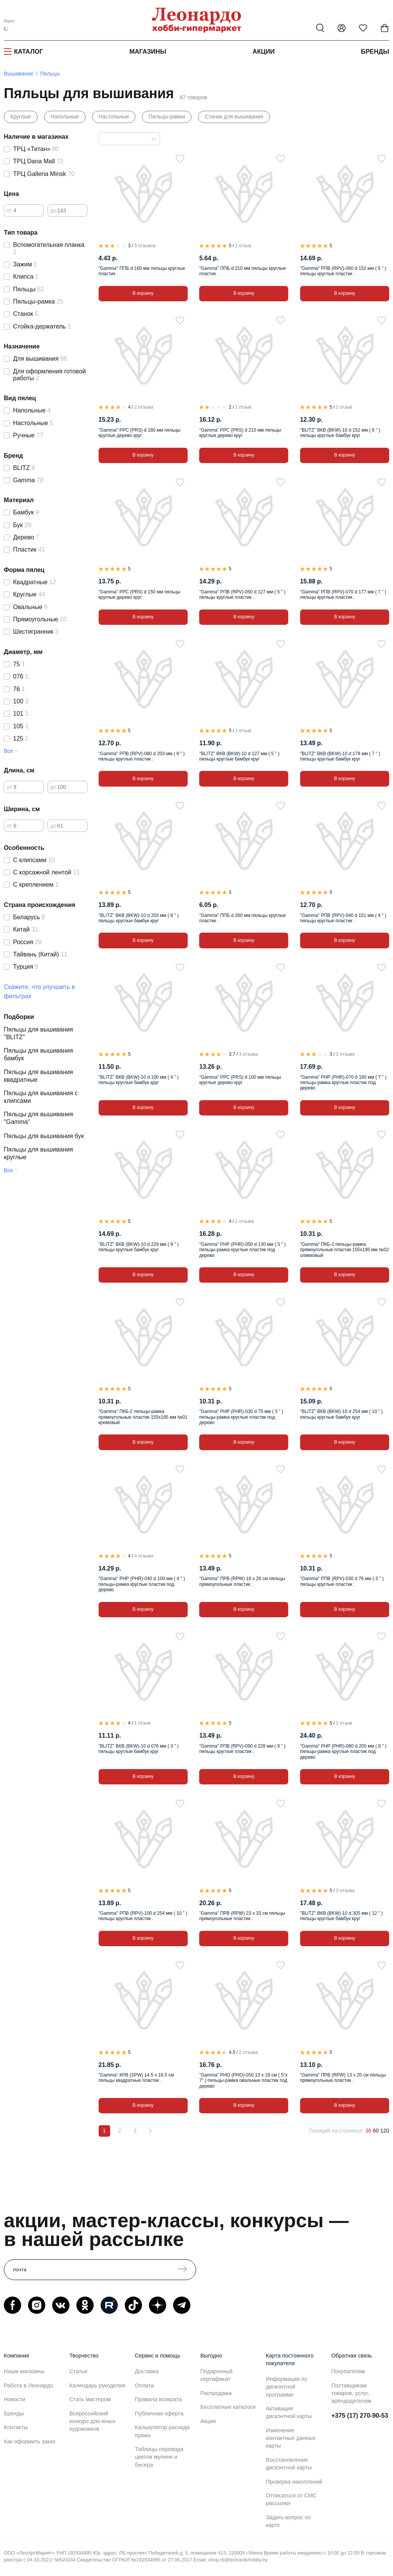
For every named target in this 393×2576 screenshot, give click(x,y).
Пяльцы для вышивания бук (44, 1136)
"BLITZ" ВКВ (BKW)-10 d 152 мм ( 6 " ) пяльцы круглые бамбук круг (340, 432)
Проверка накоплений (294, 2482)
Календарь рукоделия (97, 2385)
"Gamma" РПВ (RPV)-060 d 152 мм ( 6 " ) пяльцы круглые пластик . (343, 271)
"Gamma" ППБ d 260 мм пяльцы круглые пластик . (242, 918)
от (9, 210)
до (53, 210)
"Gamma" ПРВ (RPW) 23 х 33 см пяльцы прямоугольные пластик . (242, 1916)
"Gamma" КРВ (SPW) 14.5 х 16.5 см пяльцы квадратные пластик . (136, 2077)
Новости (14, 2399)
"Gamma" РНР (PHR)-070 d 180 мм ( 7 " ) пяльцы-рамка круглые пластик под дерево (343, 1082)
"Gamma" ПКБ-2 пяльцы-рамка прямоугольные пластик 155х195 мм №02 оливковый (344, 1250)
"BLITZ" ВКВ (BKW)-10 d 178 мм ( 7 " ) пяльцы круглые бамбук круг (340, 756)
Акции (264, 51)
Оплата (144, 2385)
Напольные (65, 116)
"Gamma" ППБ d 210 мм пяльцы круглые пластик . (242, 271)
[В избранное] (180, 158)
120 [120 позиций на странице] (384, 2131)
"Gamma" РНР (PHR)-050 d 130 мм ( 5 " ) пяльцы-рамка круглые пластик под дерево (242, 1250)
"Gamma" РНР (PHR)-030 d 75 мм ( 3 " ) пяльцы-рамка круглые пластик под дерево (241, 1417)
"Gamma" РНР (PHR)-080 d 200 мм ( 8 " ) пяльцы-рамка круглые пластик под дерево (343, 1751)
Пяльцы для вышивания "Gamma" (38, 1118)
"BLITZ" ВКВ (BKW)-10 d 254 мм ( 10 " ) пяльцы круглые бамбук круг (341, 1414)
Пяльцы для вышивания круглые (38, 1153)
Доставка (147, 2371)
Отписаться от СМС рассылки (291, 2499)
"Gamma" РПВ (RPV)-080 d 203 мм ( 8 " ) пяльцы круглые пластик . (142, 756)
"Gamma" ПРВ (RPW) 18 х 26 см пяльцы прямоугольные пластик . (242, 1581)
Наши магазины (24, 2371)
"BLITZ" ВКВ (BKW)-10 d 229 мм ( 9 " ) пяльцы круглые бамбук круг (139, 1247)
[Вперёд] (150, 2131)
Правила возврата (158, 2399)
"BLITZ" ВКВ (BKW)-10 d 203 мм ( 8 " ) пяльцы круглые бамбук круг (139, 918)
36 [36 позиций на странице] (368, 2131)
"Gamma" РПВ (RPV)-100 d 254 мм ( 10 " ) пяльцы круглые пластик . (143, 1916)
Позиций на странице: (336, 2131)
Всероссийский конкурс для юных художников (92, 2421)
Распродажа (216, 2393)
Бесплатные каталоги (228, 2407)
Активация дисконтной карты (289, 2412)
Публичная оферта (159, 2413)
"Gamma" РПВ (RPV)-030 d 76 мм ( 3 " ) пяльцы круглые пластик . (342, 1581)
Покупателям (348, 2371)
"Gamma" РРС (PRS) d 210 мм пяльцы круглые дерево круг (240, 432)
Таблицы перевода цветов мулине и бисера (159, 2457)
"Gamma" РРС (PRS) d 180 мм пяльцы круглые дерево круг (139, 432)
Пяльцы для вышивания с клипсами (41, 1097)
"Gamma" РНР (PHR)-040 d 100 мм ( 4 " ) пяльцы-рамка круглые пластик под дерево (142, 1584)
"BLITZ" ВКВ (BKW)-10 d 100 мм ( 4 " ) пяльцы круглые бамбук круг (139, 1079)
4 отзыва (143, 1556)
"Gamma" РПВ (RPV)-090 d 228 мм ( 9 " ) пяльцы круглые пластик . (242, 1748)
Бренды (375, 51)
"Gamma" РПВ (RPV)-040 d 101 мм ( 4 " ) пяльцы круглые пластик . (343, 918)
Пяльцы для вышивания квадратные (38, 1076)
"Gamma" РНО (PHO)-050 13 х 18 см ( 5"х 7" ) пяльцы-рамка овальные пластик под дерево (243, 2080)
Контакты (16, 2427)
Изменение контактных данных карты (290, 2438)
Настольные (114, 116)
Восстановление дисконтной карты (289, 2464)
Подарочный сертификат (216, 2375)
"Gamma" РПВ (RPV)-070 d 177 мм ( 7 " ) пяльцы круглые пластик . (343, 594)
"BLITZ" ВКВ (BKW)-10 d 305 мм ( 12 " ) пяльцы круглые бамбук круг (341, 1916)
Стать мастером (90, 2399)
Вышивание (18, 74)
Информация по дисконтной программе (286, 2386)
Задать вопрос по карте (288, 2521)
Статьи (78, 2371)
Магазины (147, 51)
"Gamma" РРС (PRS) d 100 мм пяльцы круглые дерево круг (240, 1079)
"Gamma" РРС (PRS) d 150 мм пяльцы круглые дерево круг (139, 594)
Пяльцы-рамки (167, 116)
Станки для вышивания (234, 116)
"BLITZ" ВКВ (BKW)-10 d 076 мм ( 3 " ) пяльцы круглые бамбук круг (139, 1748)
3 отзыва (248, 1054)
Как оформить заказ (29, 2441)
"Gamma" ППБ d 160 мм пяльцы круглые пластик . (142, 271)
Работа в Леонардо (28, 2385)
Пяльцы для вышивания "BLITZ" (38, 1033)
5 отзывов (144, 245)
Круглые (20, 116)
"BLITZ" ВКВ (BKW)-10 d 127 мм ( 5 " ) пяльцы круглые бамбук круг (239, 756)
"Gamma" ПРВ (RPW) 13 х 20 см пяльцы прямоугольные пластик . (343, 2077)
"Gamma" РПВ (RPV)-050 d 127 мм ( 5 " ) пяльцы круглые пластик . (242, 594)
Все (8, 751)
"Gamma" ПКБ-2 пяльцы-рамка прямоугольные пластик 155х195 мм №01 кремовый (143, 1417)
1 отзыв (243, 245)
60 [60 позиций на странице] (376, 2131)
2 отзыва (143, 407)
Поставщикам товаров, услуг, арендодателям (351, 2393)
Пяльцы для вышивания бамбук (38, 1054)
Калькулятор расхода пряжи (162, 2431)
